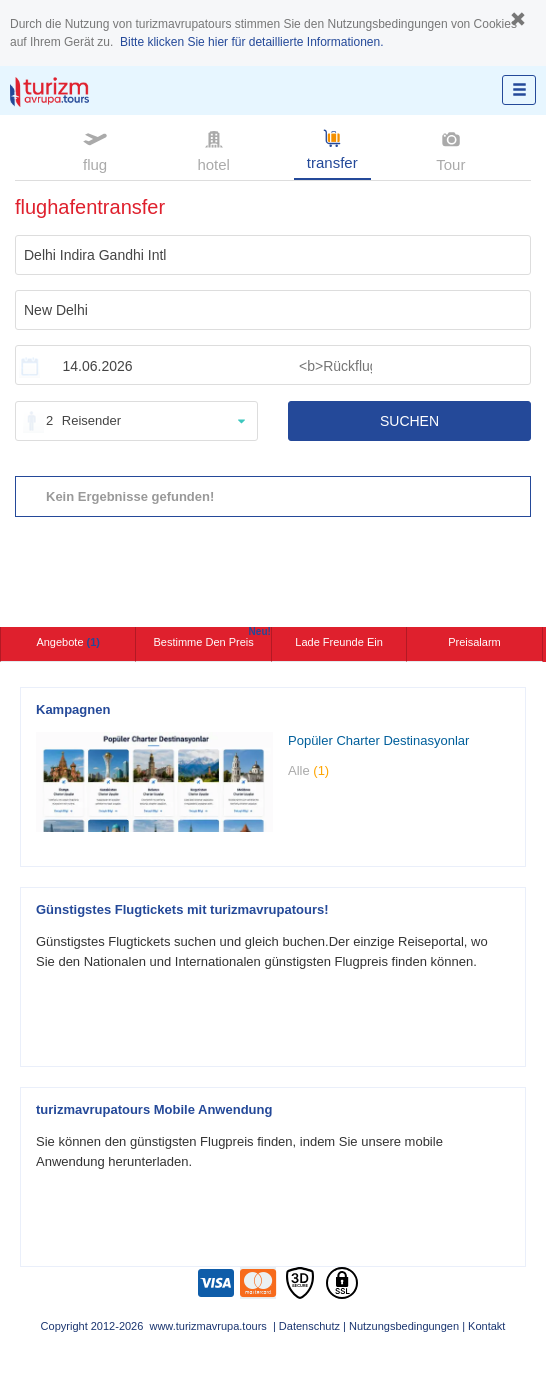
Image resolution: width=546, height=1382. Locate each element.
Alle (308, 770)
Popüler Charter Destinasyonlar (378, 740)
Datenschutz (309, 1326)
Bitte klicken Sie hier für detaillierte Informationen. (251, 42)
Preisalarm (474, 642)
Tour (451, 149)
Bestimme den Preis (212, 637)
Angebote (68, 642)
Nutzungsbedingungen (404, 1326)
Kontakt (486, 1326)
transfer (332, 148)
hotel (213, 149)
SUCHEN (409, 421)
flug (95, 149)
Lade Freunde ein (338, 642)
